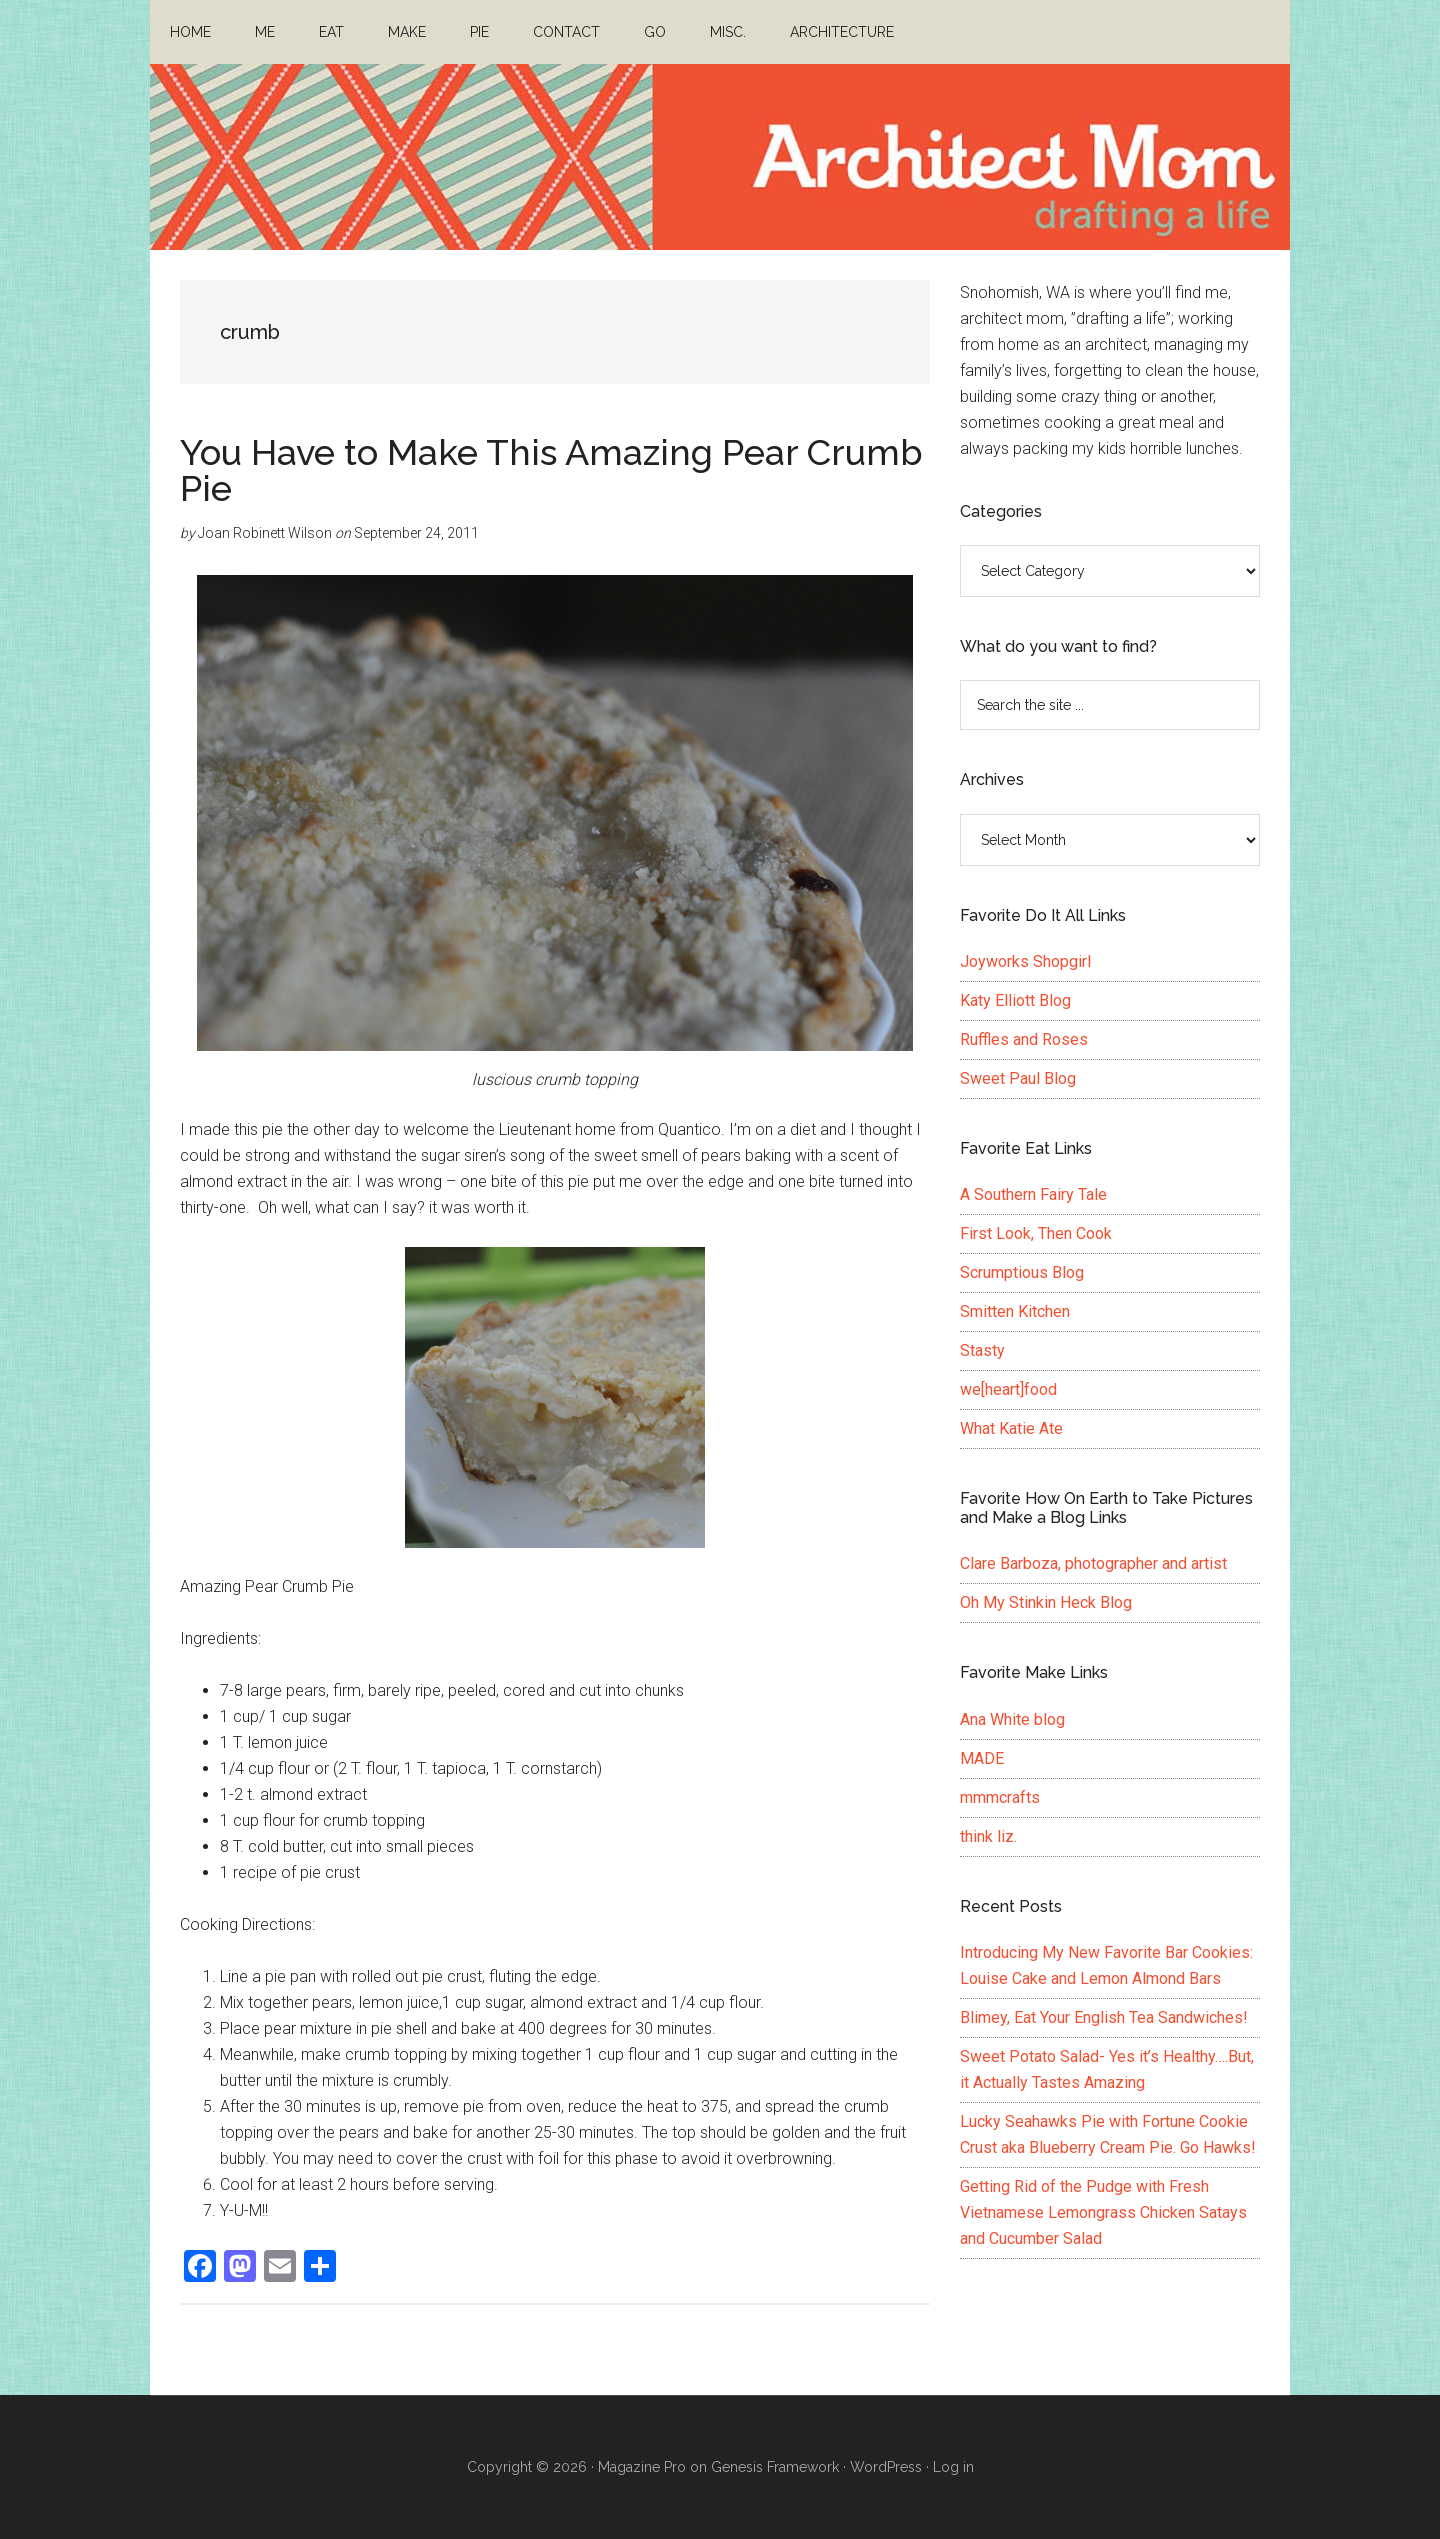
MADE (982, 1758)
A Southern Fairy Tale (1033, 1194)
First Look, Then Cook (1036, 1233)
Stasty (982, 1350)
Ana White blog (1012, 1719)
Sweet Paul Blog (1018, 1078)
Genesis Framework (775, 2467)
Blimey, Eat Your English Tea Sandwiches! (1104, 2017)
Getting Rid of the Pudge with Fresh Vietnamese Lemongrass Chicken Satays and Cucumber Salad (1103, 2212)
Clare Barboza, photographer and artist (1093, 1563)
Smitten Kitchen (1015, 1311)
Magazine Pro (642, 2467)
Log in (953, 2467)
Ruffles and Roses (1024, 1039)
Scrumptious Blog (1022, 1272)
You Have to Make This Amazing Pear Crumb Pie (551, 470)
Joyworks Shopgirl (1025, 961)
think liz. (988, 1836)
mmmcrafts (1000, 1797)
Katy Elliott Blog (1015, 1000)
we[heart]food (1008, 1389)
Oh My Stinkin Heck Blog (1046, 1602)
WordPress (886, 2467)
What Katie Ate (1011, 1428)
